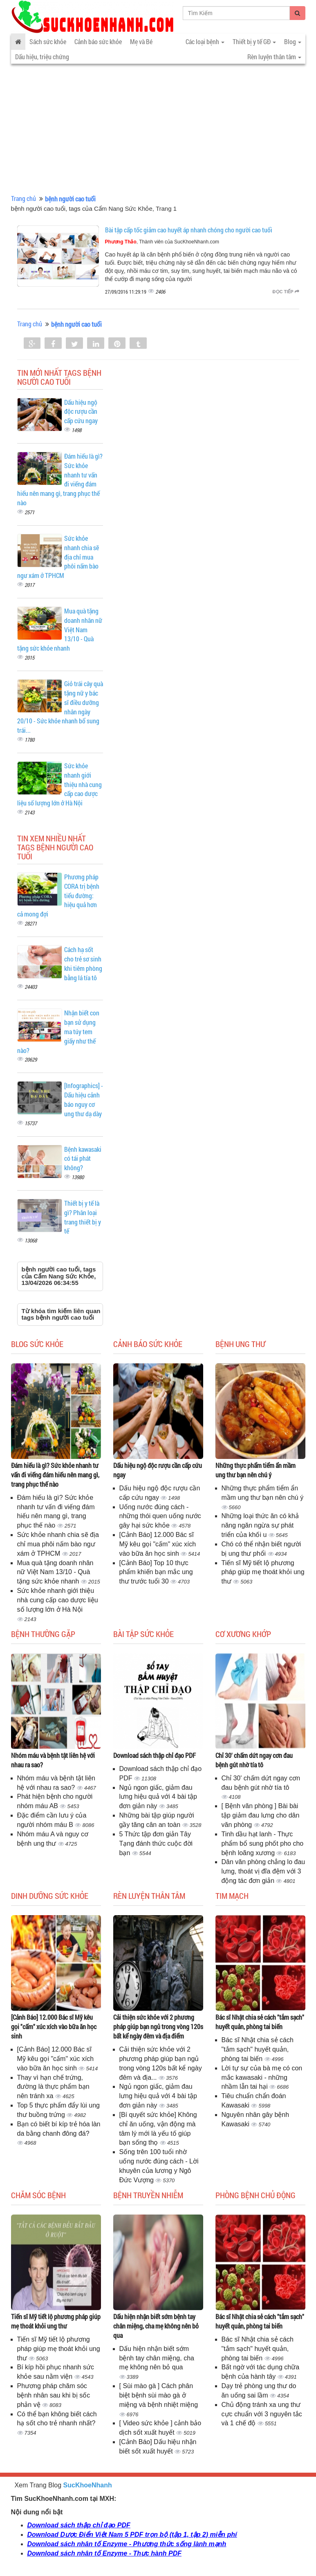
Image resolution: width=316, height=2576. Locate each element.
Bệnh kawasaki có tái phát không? (82, 1158)
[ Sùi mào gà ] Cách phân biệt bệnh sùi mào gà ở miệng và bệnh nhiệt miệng (158, 2395)
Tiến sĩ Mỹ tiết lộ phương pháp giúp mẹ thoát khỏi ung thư (263, 1572)
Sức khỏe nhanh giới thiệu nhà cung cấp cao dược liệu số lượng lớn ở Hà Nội (57, 1600)
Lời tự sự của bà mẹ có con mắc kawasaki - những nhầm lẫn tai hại (262, 2077)
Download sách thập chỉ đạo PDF (154, 1755)
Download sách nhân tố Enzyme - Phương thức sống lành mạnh (126, 2543)
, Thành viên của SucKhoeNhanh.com (162, 242)
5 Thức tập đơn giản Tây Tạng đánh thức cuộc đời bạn (156, 1843)
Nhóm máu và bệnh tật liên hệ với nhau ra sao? (53, 1760)
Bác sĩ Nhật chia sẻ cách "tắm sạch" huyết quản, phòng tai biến (259, 2022)
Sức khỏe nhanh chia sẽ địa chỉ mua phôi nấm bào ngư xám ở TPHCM (58, 1544)
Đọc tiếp (286, 291)
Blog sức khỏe (37, 1343)
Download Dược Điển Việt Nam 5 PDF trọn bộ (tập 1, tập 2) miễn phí (132, 2534)
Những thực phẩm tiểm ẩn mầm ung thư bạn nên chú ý (255, 1470)
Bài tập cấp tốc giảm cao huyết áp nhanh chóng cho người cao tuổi (188, 229)
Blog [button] (292, 41)
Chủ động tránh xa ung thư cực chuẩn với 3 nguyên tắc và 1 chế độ (262, 2414)
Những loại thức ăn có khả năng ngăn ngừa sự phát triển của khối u (260, 1525)
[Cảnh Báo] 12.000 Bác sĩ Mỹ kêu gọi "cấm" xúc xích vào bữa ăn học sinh (157, 1544)
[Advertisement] (158, 131)
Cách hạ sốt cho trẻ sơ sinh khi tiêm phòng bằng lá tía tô (83, 963)
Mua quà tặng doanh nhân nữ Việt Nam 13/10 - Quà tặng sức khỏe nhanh (55, 1572)
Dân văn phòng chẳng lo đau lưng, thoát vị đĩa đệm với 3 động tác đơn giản (263, 1871)
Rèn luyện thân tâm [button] (274, 56)
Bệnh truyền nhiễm (148, 2195)
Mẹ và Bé (141, 41)
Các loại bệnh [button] (205, 41)
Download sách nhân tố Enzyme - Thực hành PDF (104, 2553)
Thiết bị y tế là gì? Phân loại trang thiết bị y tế (82, 1217)
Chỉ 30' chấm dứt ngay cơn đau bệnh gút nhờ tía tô (254, 1760)
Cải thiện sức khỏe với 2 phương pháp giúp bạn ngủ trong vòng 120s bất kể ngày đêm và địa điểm (158, 2026)
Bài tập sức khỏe (143, 1633)
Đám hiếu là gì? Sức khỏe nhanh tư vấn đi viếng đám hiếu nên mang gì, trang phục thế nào (55, 1474)
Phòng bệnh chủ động (255, 2195)
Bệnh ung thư (240, 1343)
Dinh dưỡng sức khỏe (49, 1895)
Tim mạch (232, 1895)
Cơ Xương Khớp (243, 1633)
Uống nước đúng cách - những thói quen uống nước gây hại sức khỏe (160, 1516)
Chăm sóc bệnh (38, 2195)
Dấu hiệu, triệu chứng (42, 56)
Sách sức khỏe (47, 41)
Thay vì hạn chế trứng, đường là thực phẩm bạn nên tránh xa (53, 2087)
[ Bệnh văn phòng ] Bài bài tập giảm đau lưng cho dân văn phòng (261, 1815)
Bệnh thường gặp (43, 1633)
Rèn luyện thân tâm (149, 1895)
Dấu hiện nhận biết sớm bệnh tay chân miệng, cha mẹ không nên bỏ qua (156, 2326)
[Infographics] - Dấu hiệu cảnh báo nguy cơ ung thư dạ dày (83, 1099)
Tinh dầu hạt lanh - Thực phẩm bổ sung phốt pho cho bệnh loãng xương (263, 1843)
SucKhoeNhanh (87, 2485)
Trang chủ (23, 198)
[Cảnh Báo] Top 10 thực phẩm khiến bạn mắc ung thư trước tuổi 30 (156, 1572)
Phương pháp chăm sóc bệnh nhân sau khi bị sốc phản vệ (53, 2395)
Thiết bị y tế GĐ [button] (254, 41)
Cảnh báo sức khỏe (98, 41)
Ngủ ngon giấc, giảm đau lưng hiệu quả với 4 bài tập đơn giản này (158, 1797)
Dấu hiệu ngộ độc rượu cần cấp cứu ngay (81, 411)
